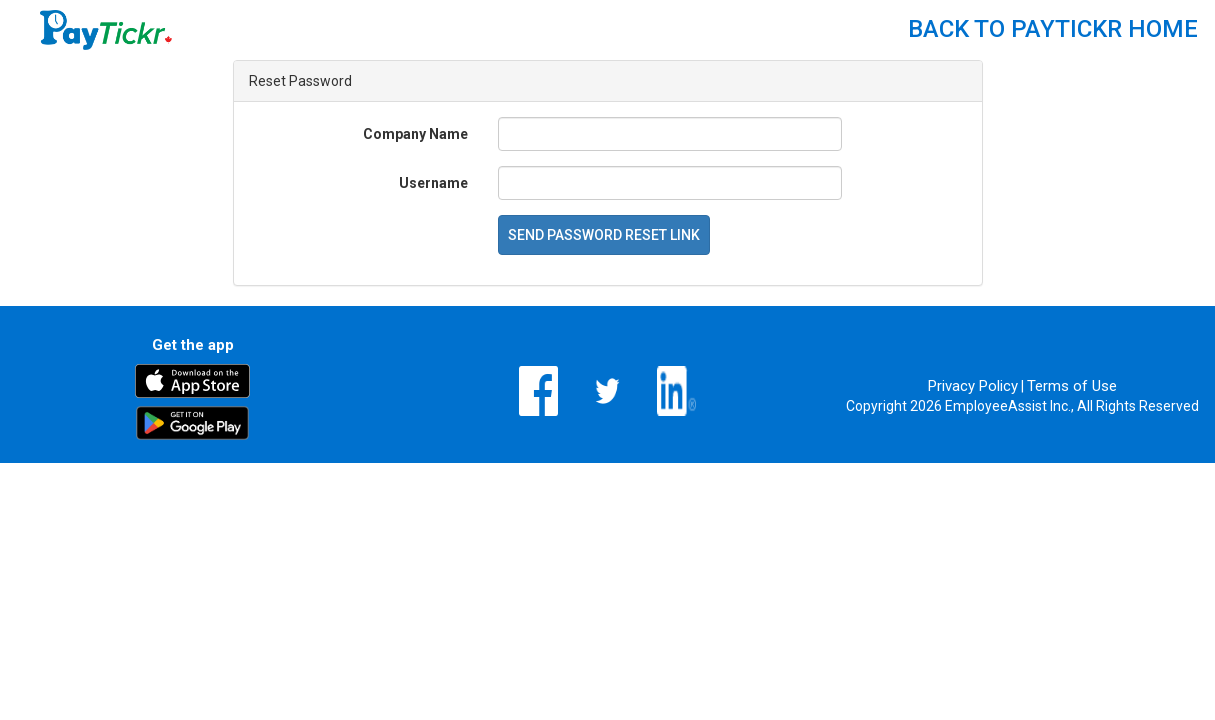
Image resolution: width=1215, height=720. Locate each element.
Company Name (415, 134)
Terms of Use (1072, 386)
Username (433, 183)
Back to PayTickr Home (1053, 29)
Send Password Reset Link (604, 235)
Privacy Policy (973, 386)
